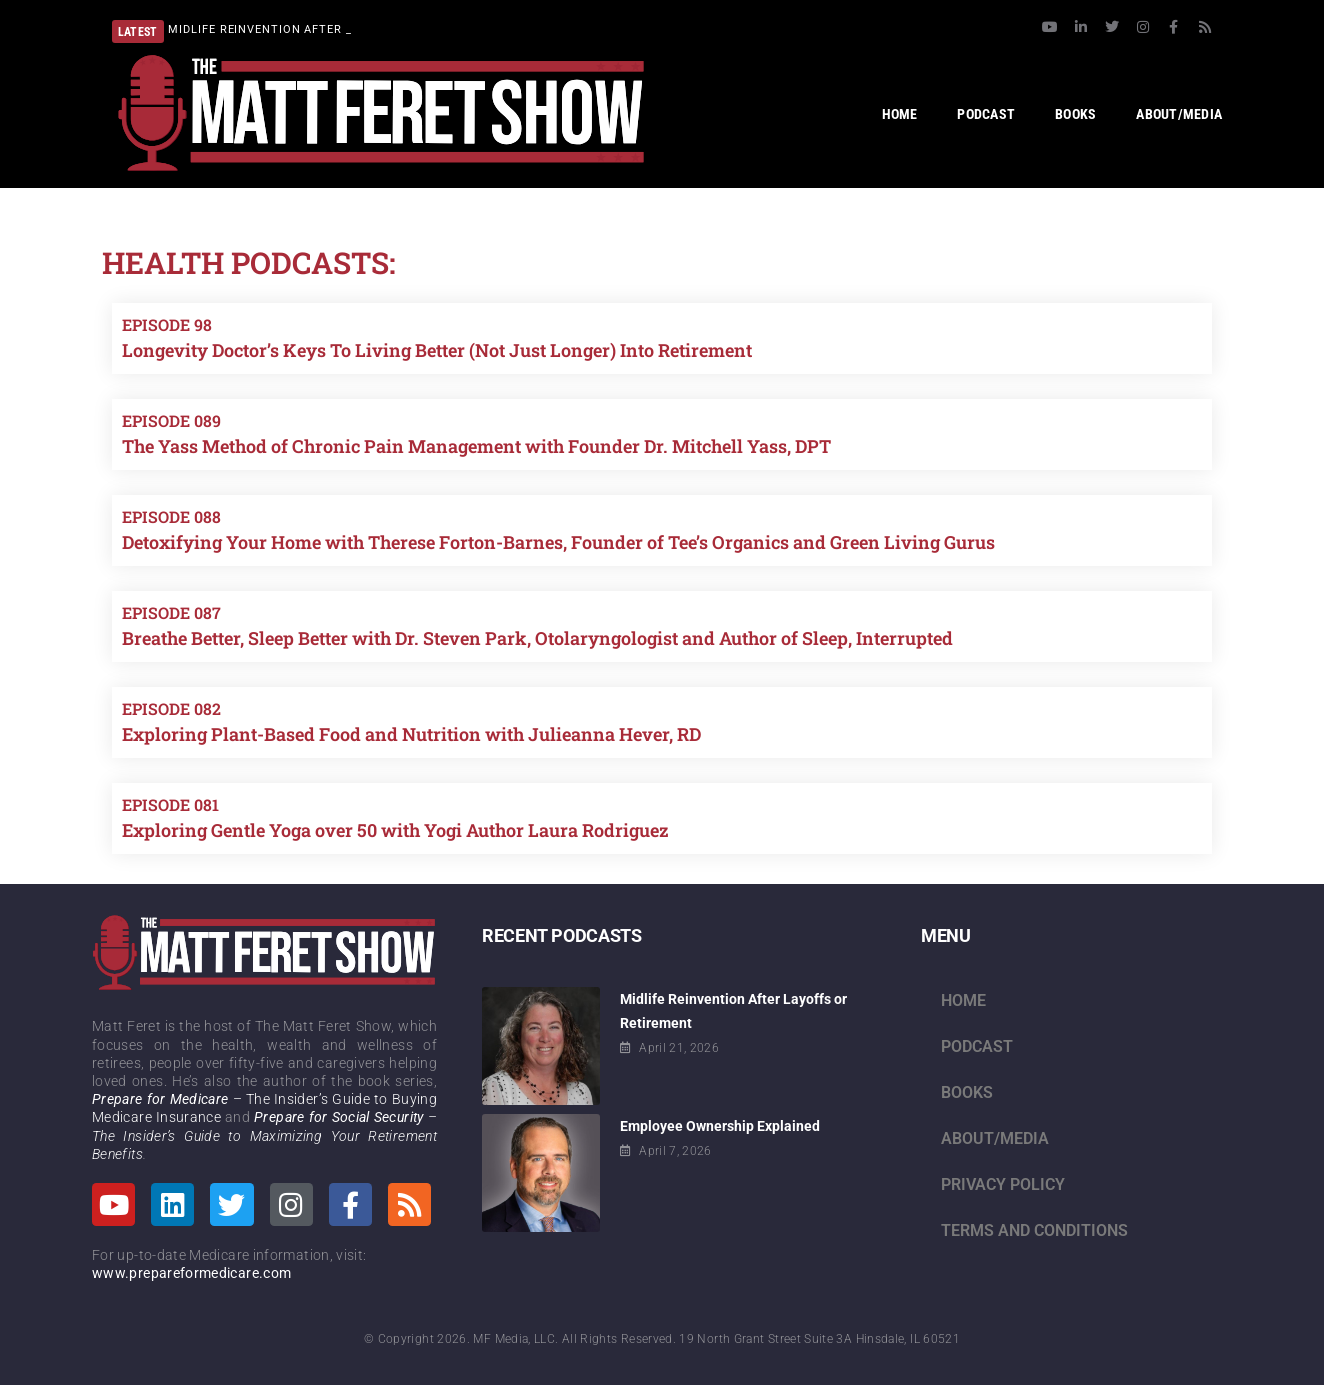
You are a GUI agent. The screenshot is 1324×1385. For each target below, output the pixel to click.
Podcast (977, 1046)
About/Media (995, 1138)
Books (967, 1092)
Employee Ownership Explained (720, 1126)
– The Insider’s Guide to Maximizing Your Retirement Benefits (264, 1135)
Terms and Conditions (1034, 1230)
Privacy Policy (1003, 1184)
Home (963, 1000)
